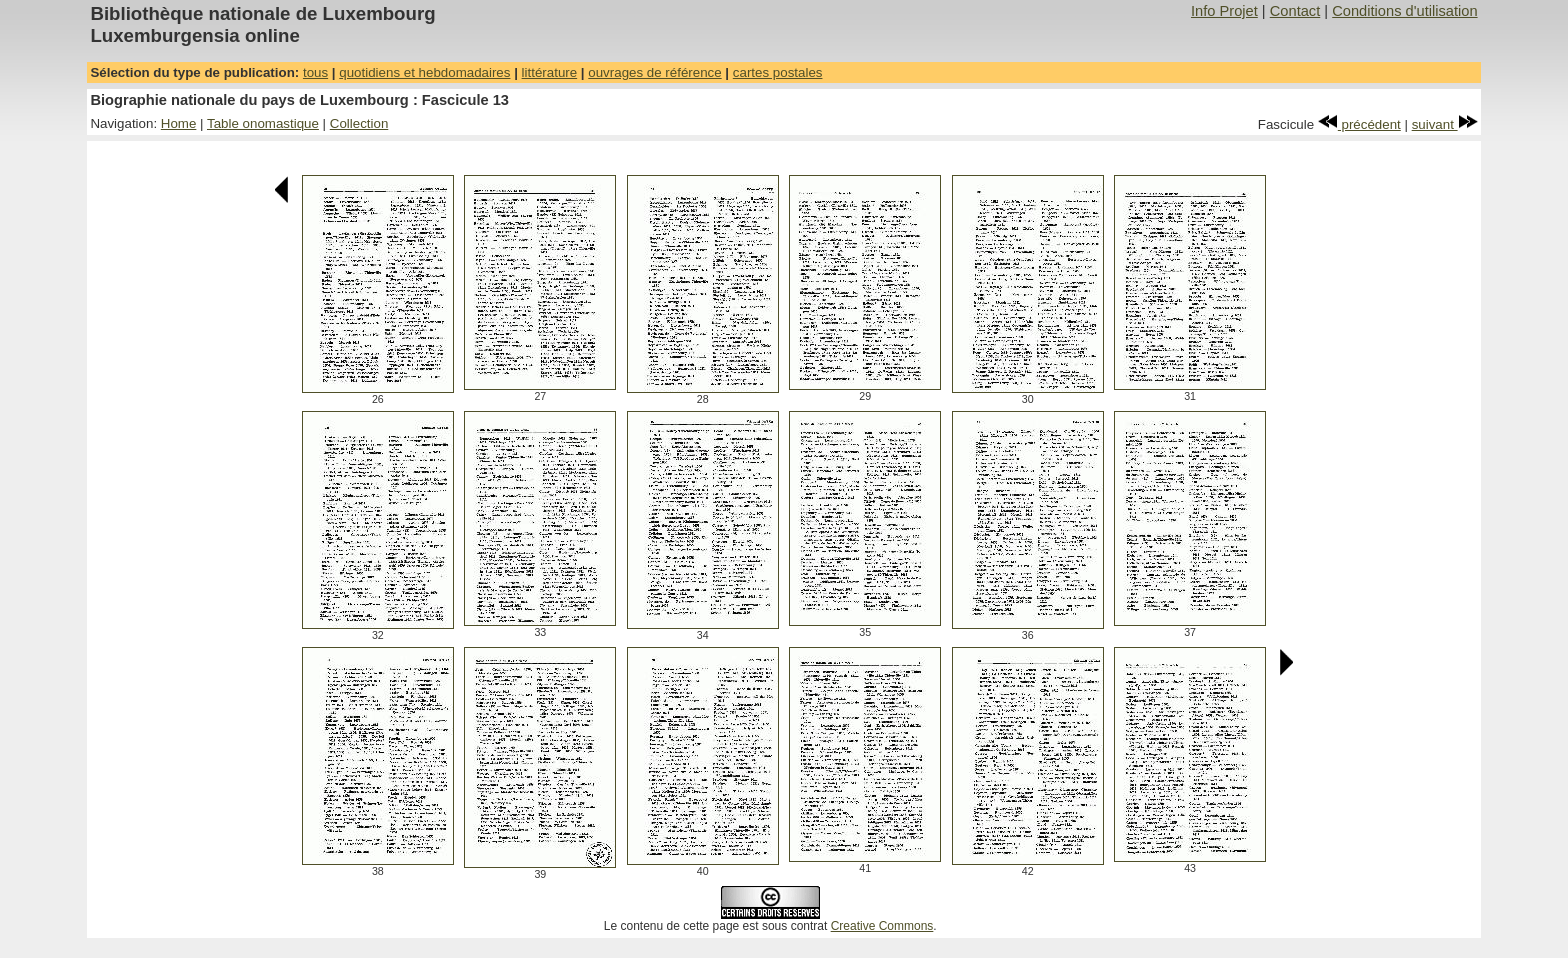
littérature (550, 72)
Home (179, 123)
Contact (1295, 11)
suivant (1445, 124)
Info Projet (1224, 11)
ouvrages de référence (654, 72)
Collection (359, 123)
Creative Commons (882, 926)
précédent (1359, 124)
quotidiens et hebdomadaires (424, 72)
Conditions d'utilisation (1404, 11)
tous (315, 72)
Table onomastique (263, 123)
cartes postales (778, 72)
